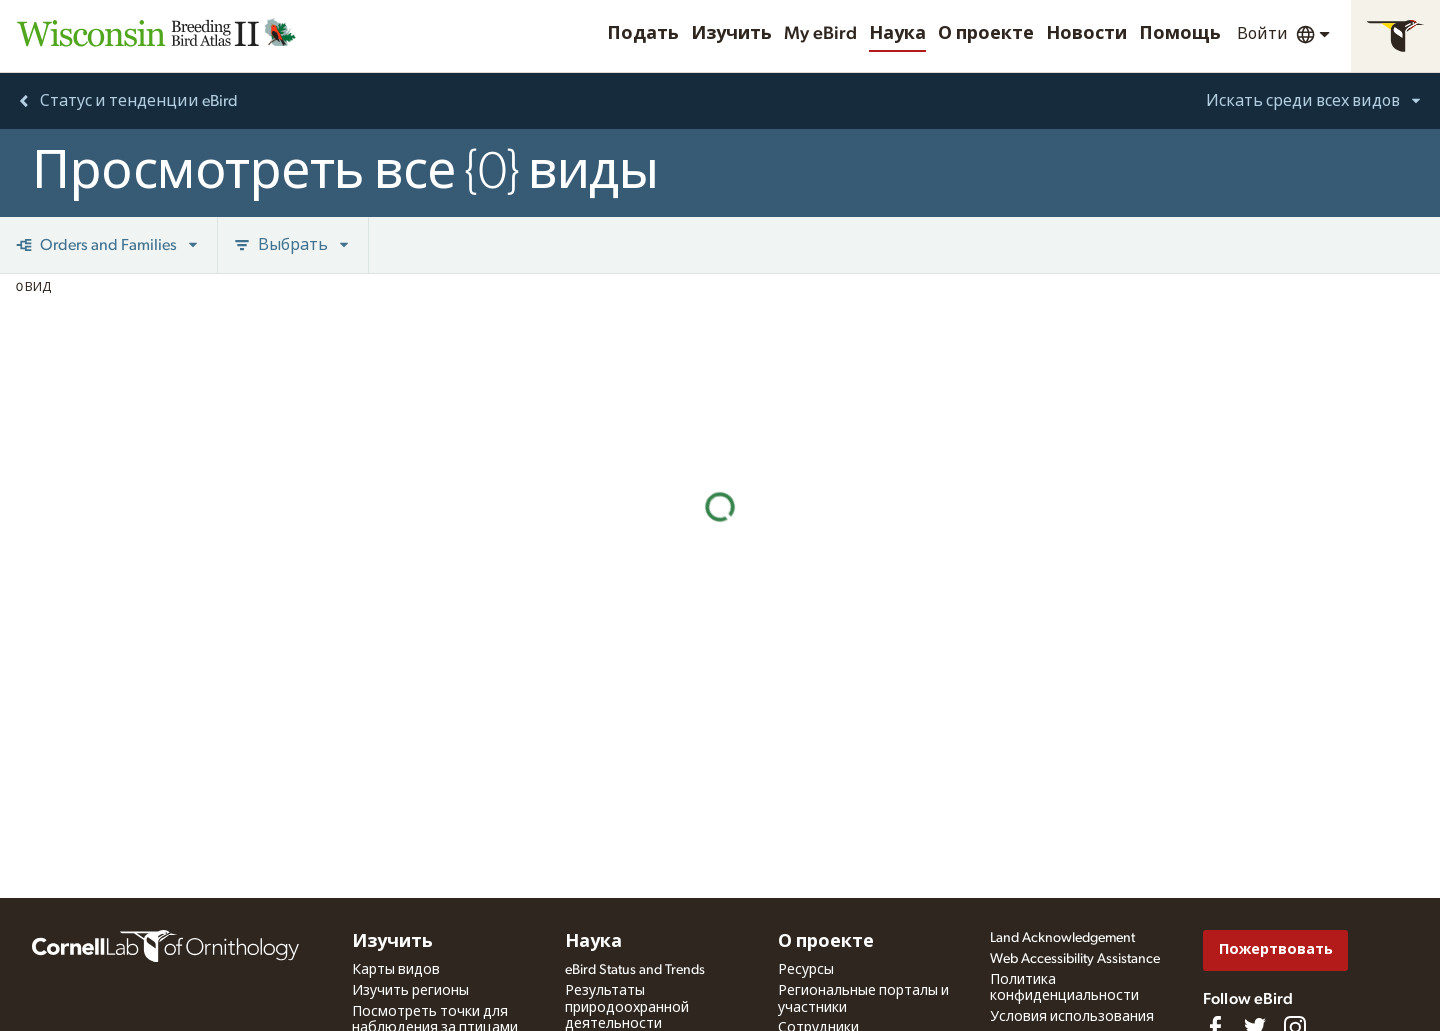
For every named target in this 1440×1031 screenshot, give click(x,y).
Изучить (731, 34)
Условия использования (1072, 1017)
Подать (643, 34)
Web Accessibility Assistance (1075, 959)
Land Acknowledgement (1062, 938)
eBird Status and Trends (635, 970)
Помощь (1180, 34)
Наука (897, 34)
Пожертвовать (1276, 949)
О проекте (986, 34)
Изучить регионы (410, 991)
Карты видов (396, 970)
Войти (1262, 34)
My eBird (820, 34)
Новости (1086, 34)
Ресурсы (806, 970)
